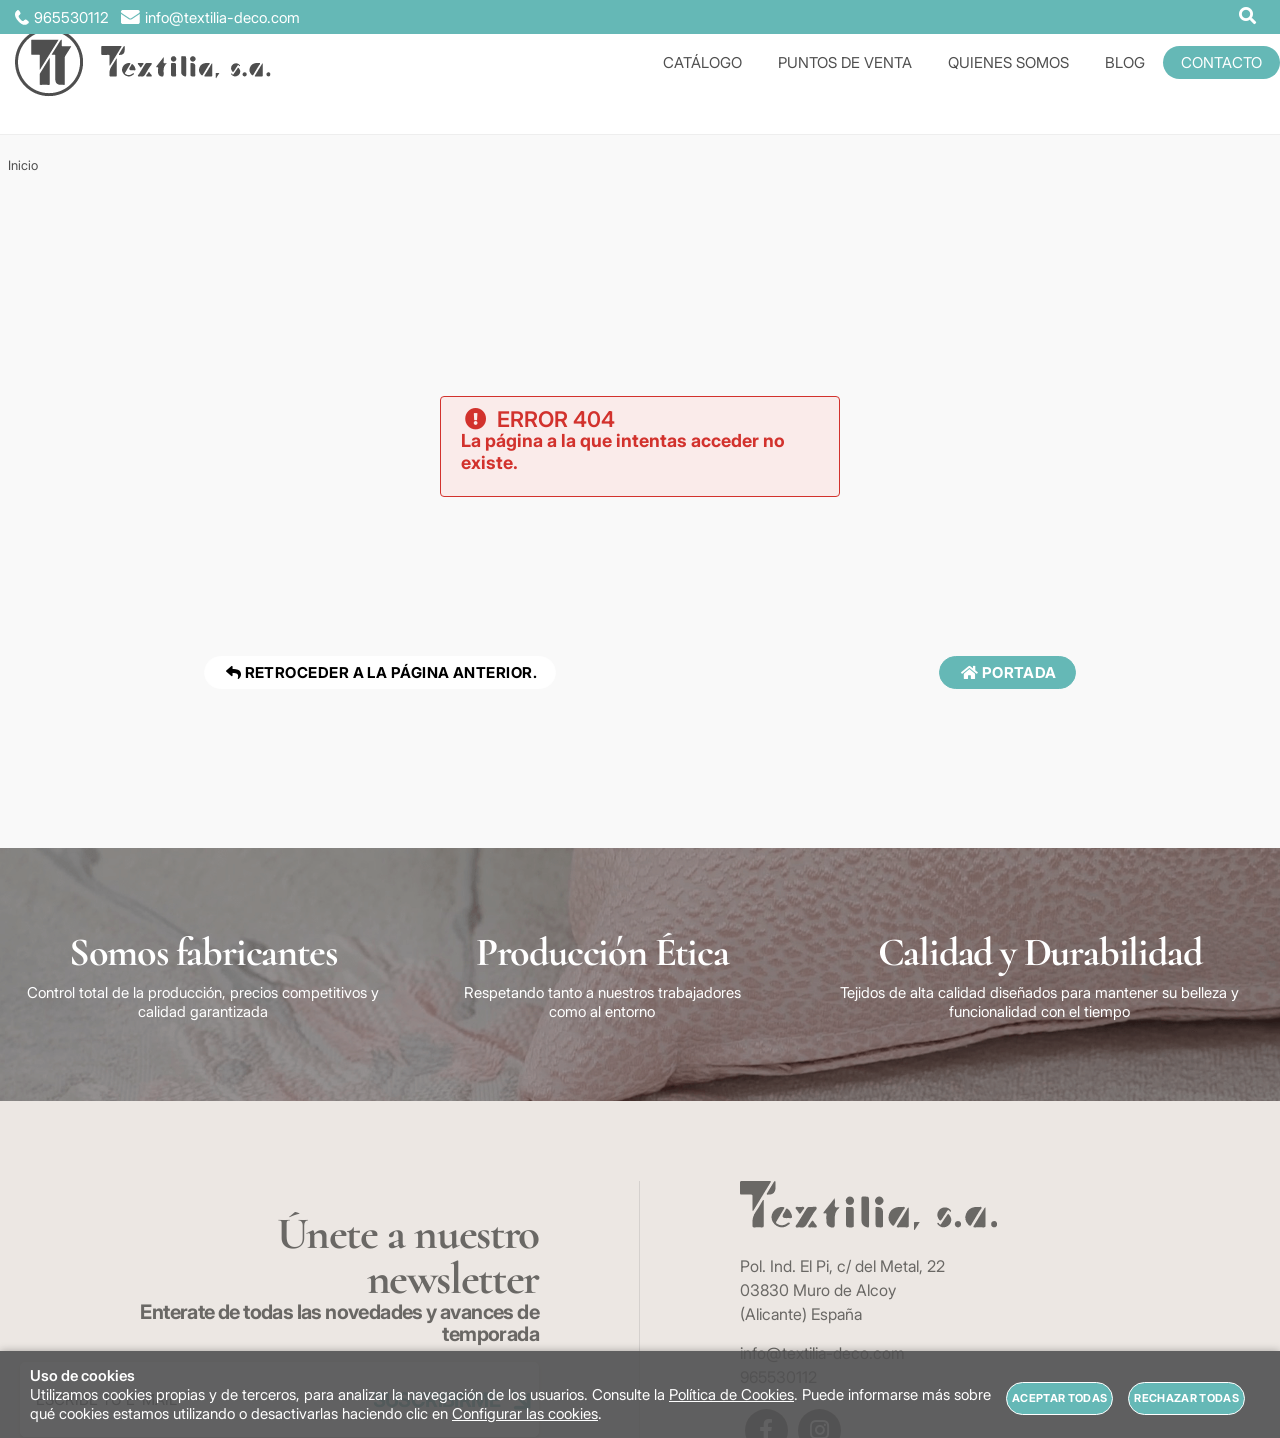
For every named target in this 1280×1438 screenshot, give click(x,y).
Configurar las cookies (525, 1413)
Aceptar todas (1059, 1398)
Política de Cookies (731, 1394)
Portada (1007, 672)
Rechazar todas (1186, 1398)
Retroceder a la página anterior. (380, 672)
